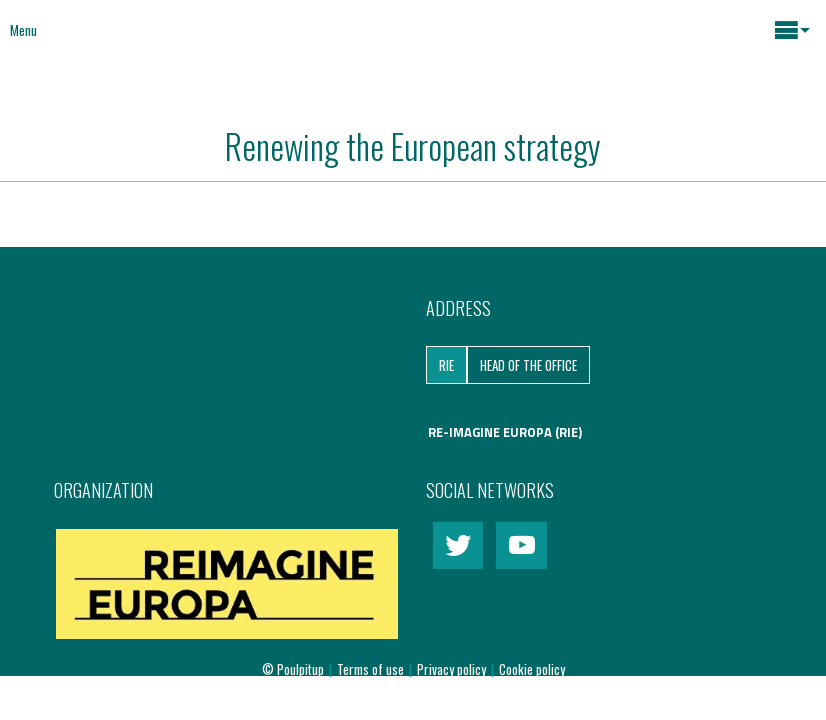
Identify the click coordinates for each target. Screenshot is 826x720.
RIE (446, 365)
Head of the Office (528, 365)
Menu (23, 30)
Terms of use (372, 669)
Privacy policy (453, 669)
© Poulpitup (293, 669)
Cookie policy (532, 669)
